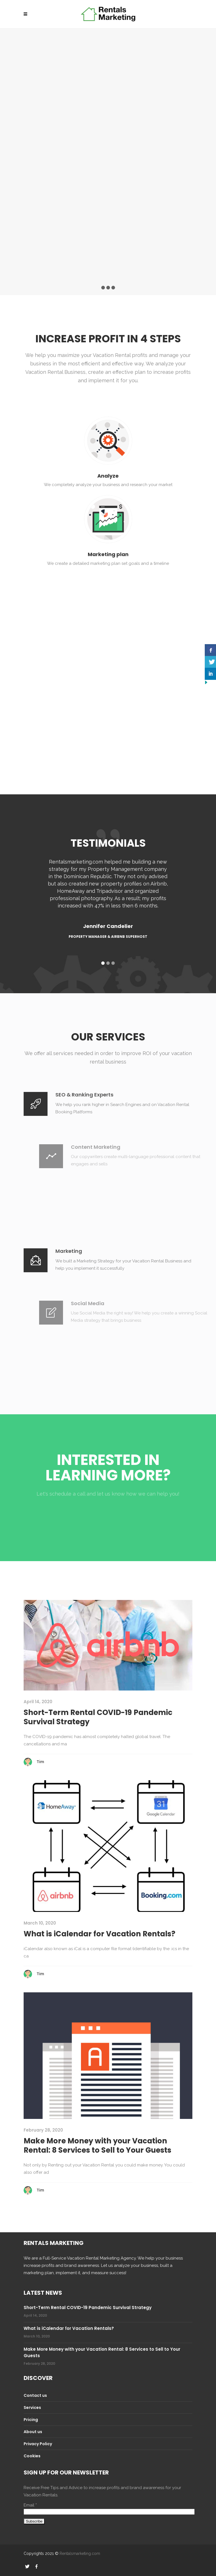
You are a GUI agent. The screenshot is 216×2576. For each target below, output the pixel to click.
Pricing (31, 2419)
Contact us (35, 2395)
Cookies (32, 2456)
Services (32, 2407)
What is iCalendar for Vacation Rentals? (99, 1934)
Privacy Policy (38, 2444)
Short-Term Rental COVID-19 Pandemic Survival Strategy (98, 1717)
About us (33, 2432)
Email (30, 2505)
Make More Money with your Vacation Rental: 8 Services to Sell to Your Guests (97, 2145)
